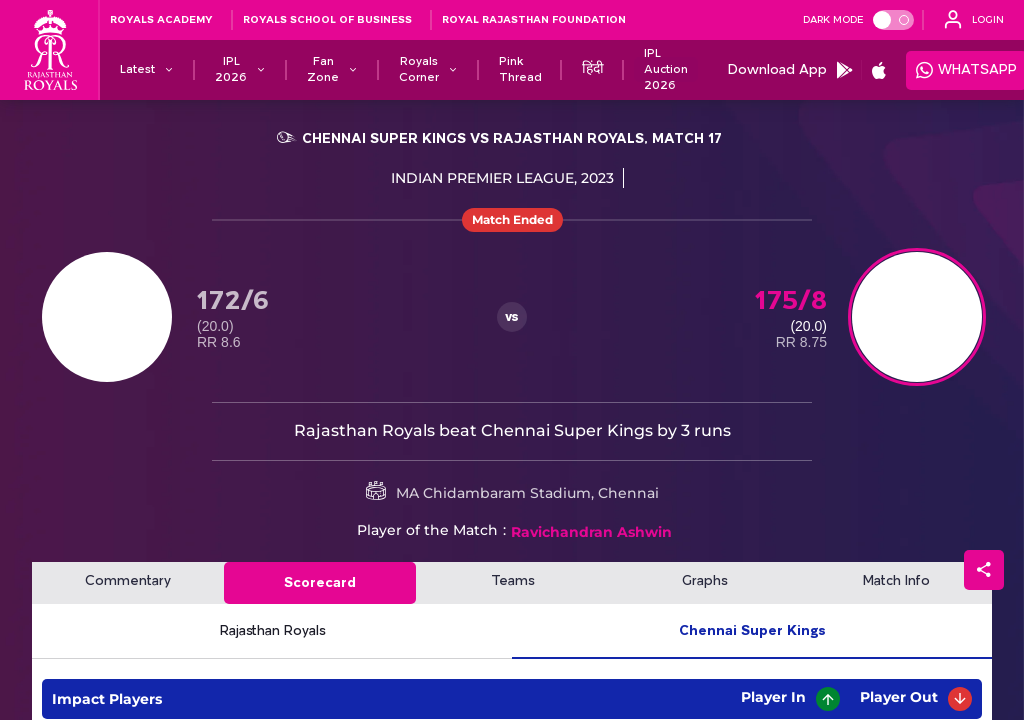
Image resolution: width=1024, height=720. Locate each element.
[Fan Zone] (323, 70)
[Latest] (137, 70)
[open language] (974, 20)
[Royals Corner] (419, 70)
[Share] (984, 570)
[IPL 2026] (231, 70)
